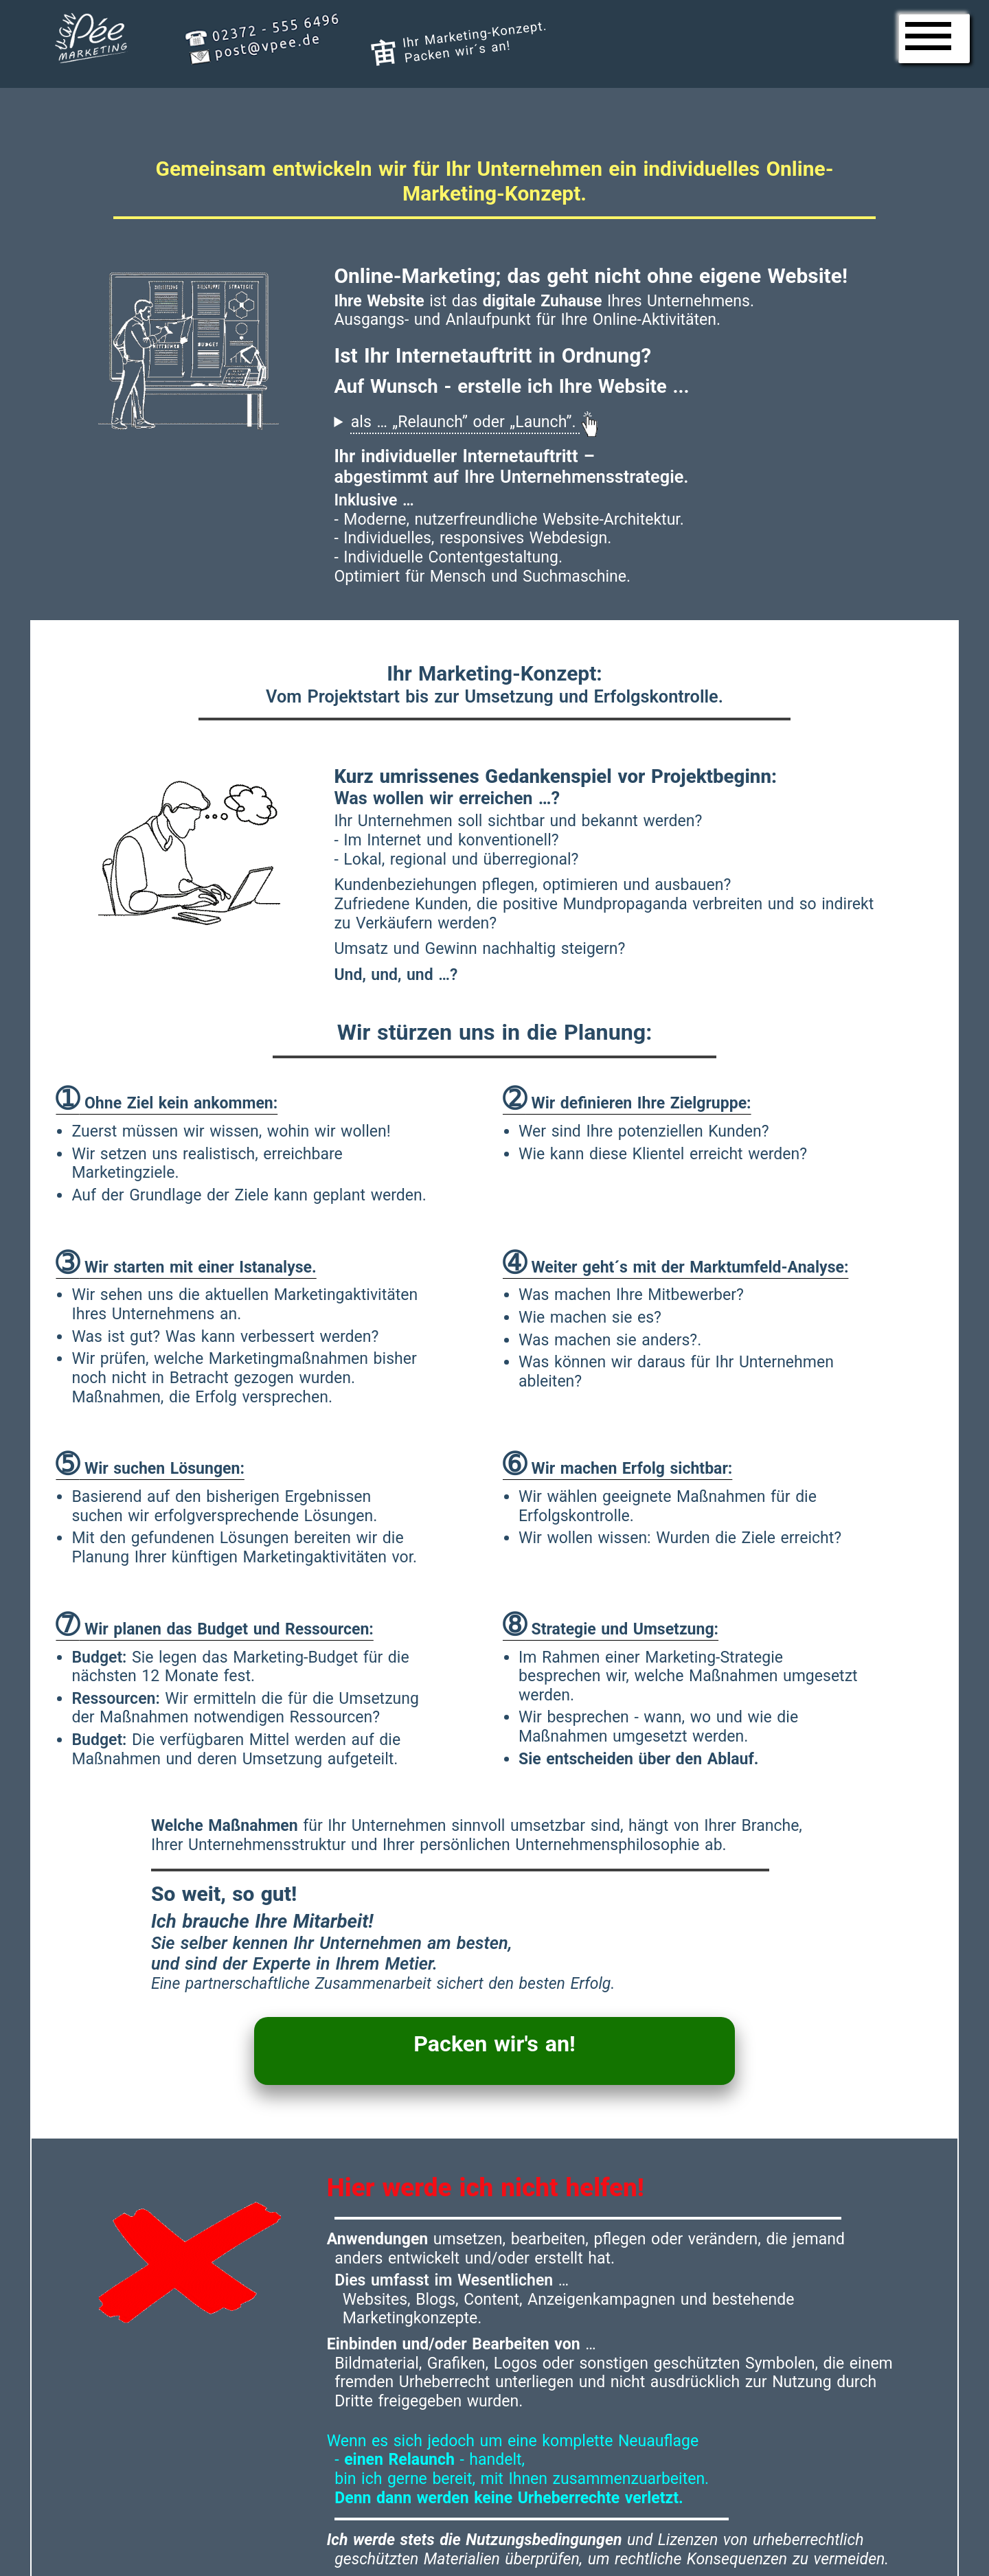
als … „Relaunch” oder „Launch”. (474, 421)
